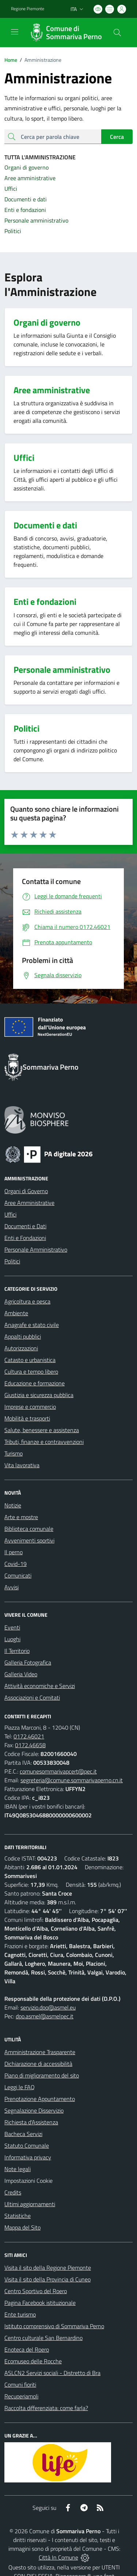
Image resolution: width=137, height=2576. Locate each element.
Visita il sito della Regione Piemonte (47, 2267)
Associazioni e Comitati (32, 1697)
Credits (12, 2192)
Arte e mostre (21, 1517)
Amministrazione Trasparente (39, 2052)
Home (10, 60)
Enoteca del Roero (26, 2349)
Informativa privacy (27, 2157)
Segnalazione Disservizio (34, 2110)
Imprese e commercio (30, 1406)
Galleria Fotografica (27, 1662)
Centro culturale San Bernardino (43, 2337)
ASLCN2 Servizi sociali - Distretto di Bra (52, 2372)
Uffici (10, 1214)
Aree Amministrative (29, 1202)
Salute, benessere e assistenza (41, 1430)
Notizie (12, 1505)
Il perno (13, 1552)
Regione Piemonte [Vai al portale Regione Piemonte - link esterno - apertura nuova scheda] (27, 8)
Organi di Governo (26, 1191)
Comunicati (17, 1575)
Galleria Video (20, 1674)
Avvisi (11, 1587)
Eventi (12, 1627)
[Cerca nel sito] (117, 32)
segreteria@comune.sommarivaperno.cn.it (71, 1780)
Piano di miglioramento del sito (41, 2075)
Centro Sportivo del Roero (35, 2291)
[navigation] (14, 31)
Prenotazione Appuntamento (39, 2098)
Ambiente (16, 1313)
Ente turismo (20, 2314)
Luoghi (12, 1639)
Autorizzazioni (21, 1348)
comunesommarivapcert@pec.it (58, 1771)
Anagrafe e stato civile (31, 1324)
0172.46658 (30, 1745)
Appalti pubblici (22, 1336)
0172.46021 (29, 1736)
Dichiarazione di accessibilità (38, 2063)
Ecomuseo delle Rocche (33, 2361)
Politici (12, 1261)
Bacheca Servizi (23, 2133)
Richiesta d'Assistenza (31, 2122)
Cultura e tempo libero (31, 1371)
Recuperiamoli (21, 2396)
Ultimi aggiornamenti (29, 2204)
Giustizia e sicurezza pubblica (38, 1395)
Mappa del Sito (22, 2227)
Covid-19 (15, 1563)
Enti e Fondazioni (25, 1237)
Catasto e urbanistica (30, 1359)
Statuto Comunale (26, 2145)
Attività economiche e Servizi (39, 1685)
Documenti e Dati (25, 1226)
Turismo (13, 1453)
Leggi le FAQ (19, 2087)
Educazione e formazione (34, 1383)
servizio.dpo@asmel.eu (48, 2007)
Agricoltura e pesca (27, 1301)
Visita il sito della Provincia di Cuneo (47, 2279)
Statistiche (17, 2215)
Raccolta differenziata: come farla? (46, 2408)
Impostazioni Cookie (28, 2180)
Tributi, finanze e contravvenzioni (44, 1441)
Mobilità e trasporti (27, 1418)
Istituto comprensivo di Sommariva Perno (54, 2326)
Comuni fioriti (20, 2384)
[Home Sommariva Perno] (65, 32)
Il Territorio (17, 1650)
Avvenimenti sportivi (29, 1540)
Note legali (17, 2169)
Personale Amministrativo (35, 1249)
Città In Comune (58, 2557)
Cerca (117, 136)
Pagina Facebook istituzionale (40, 2302)
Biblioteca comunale (28, 1528)
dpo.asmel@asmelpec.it (44, 2016)
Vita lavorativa (21, 1465)
